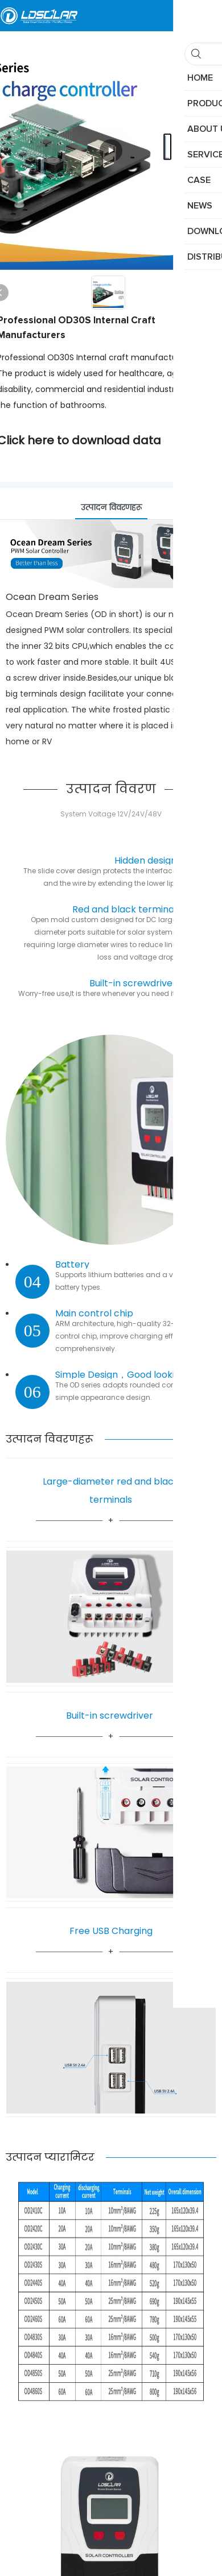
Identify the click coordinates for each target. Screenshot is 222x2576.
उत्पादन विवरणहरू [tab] (111, 507)
